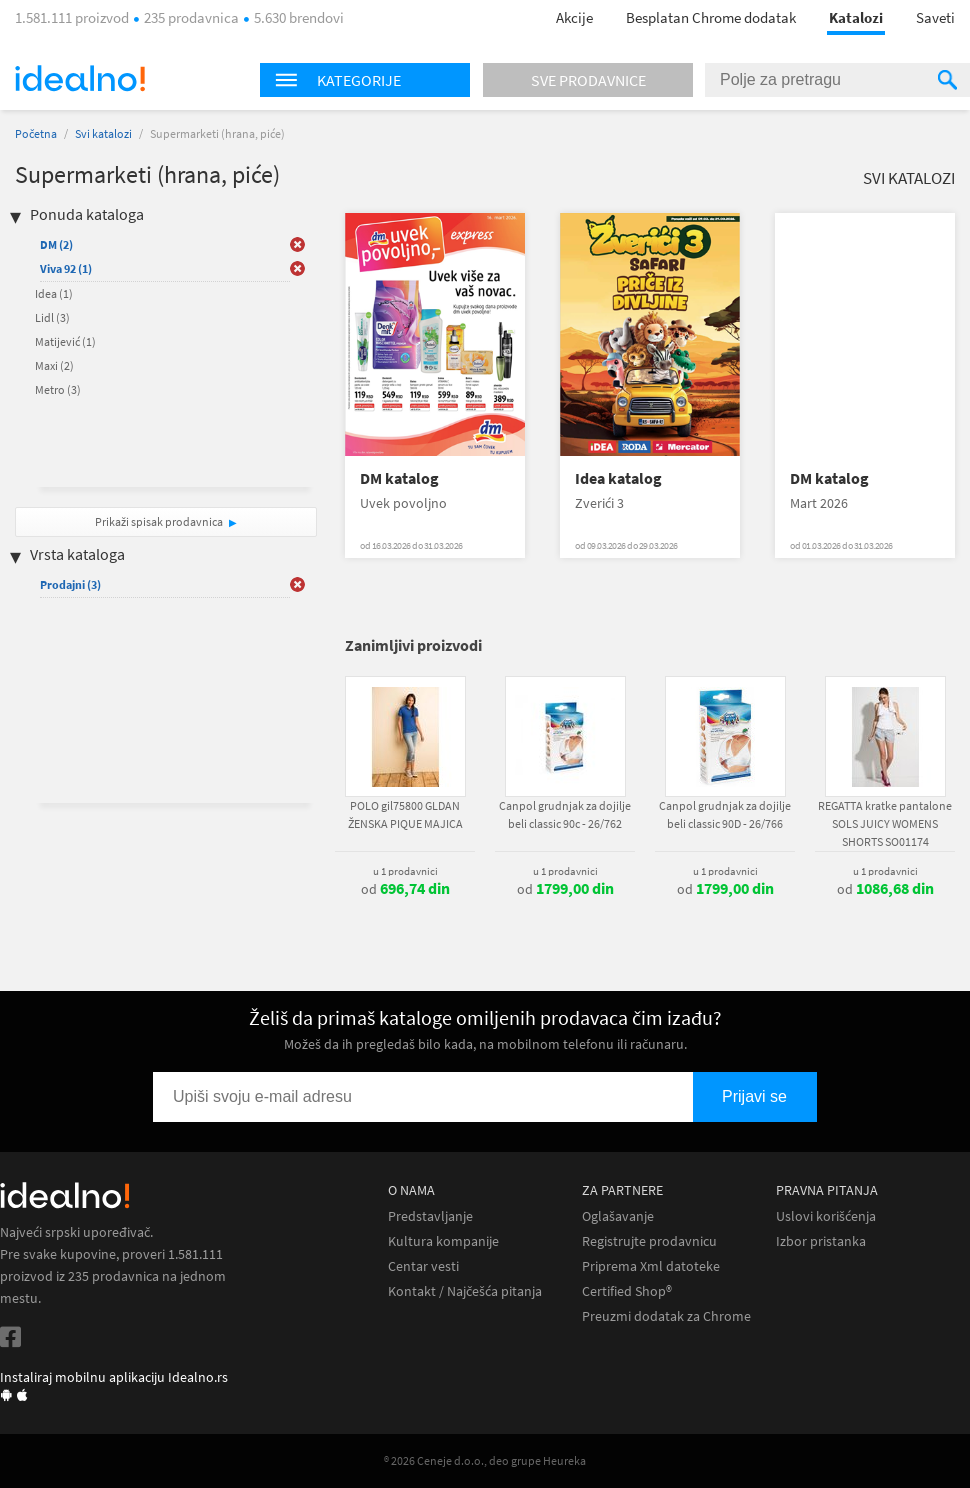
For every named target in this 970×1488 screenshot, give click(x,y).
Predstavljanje (430, 1216)
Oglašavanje (618, 1216)
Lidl (52, 317)
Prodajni (70, 584)
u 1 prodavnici (405, 871)
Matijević (65, 341)
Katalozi (856, 17)
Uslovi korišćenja (826, 1216)
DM (56, 244)
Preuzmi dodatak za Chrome (666, 1316)
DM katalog (399, 478)
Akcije (574, 17)
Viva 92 (66, 268)
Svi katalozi (103, 133)
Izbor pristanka (821, 1241)
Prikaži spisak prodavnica (159, 521)
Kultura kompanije (443, 1241)
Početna (36, 133)
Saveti (935, 17)
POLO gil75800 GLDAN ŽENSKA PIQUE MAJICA (405, 814)
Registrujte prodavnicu (649, 1241)
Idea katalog (618, 478)
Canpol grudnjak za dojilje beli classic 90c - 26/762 (565, 814)
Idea (54, 293)
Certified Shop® (627, 1291)
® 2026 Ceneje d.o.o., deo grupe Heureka (485, 1460)
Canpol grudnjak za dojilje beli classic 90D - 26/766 (725, 814)
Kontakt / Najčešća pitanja (465, 1291)
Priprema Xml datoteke (651, 1266)
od (405, 889)
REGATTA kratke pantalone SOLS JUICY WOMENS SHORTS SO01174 (885, 823)
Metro (58, 389)
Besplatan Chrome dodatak (711, 17)
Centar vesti (423, 1266)
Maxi (54, 365)
